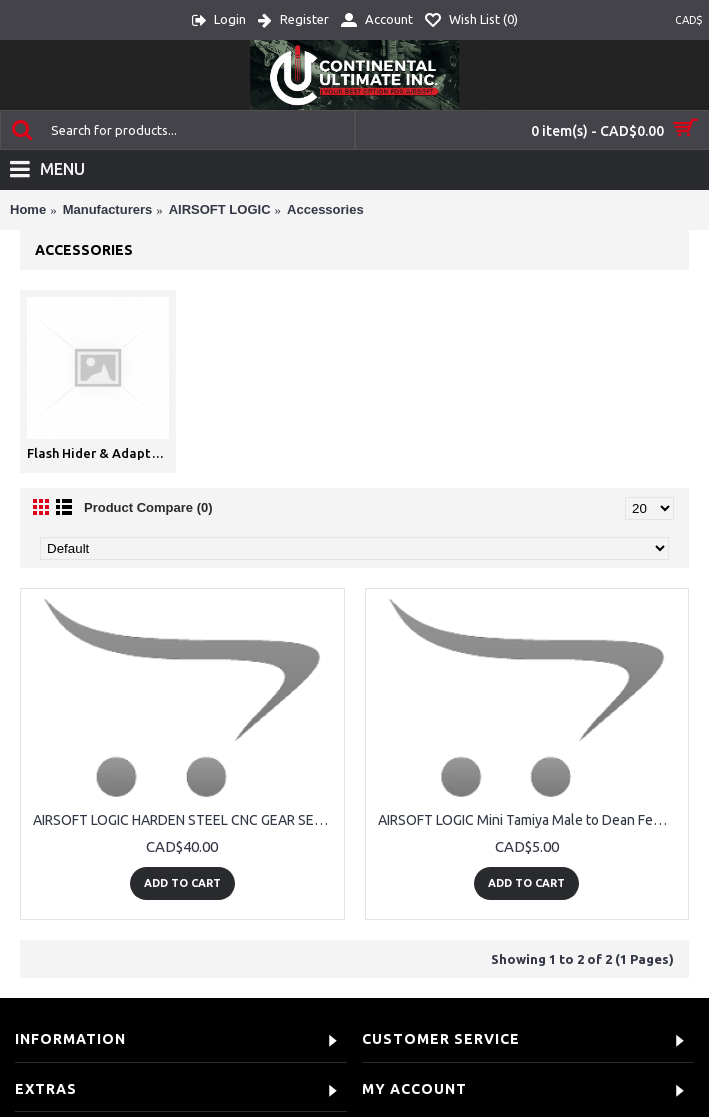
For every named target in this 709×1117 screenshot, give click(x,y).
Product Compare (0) (148, 507)
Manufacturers (108, 209)
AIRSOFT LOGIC (220, 209)
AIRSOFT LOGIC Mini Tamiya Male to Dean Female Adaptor (531, 820)
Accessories (325, 209)
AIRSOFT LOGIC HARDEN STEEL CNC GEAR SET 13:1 (186, 820)
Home (28, 209)
